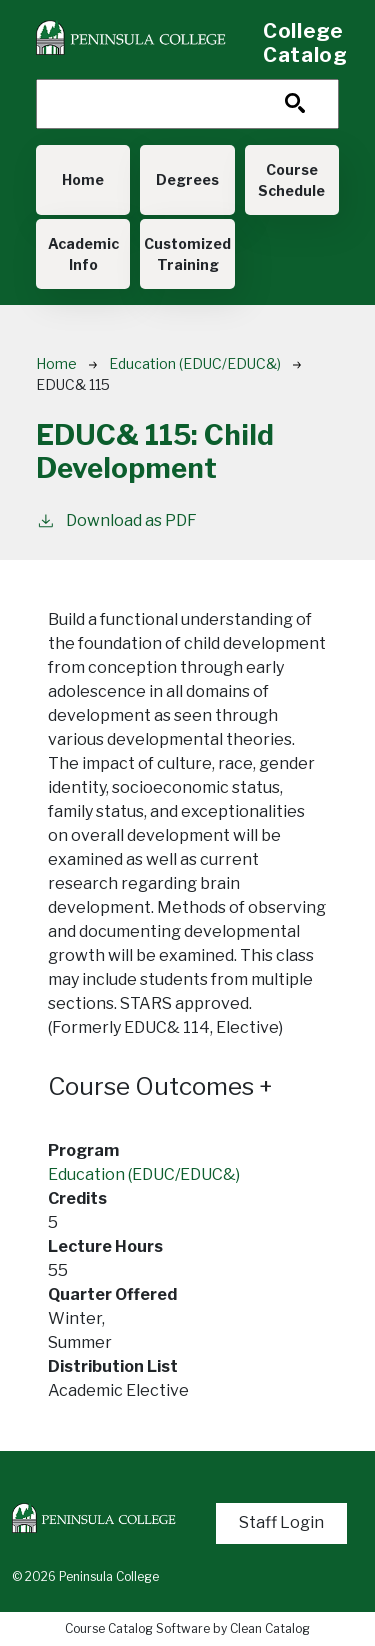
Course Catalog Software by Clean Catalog (187, 1628)
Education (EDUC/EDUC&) (195, 363)
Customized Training (187, 254)
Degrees (187, 179)
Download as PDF (116, 519)
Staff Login (281, 1522)
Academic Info (83, 254)
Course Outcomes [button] (160, 1086)
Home (83, 179)
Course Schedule (291, 180)
